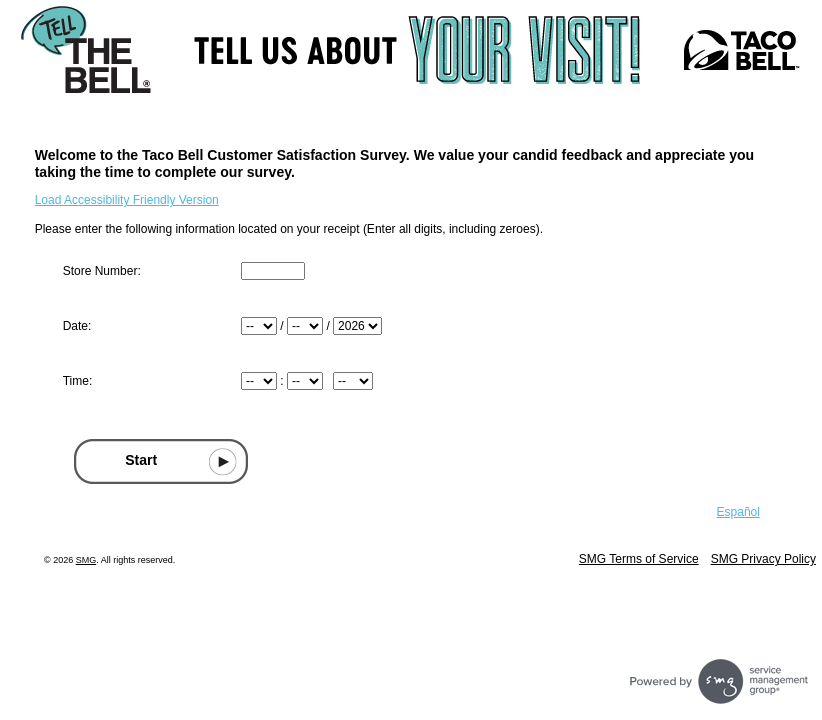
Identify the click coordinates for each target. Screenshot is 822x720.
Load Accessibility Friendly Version (127, 200)
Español (738, 512)
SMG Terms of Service (639, 559)
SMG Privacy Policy (763, 559)
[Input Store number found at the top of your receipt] (273, 271)
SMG (86, 560)
